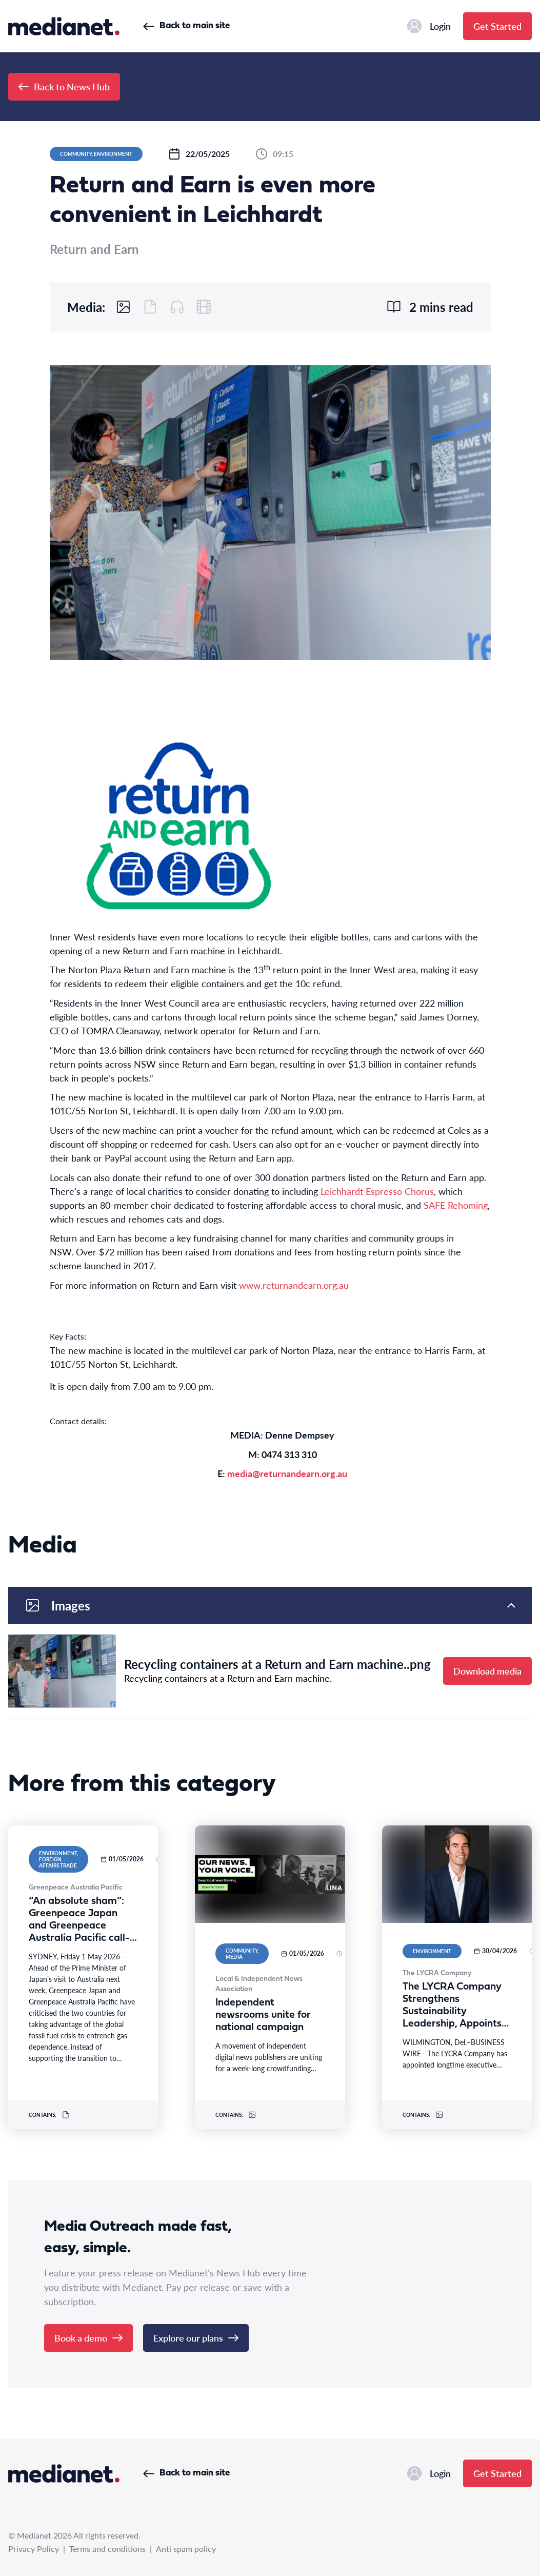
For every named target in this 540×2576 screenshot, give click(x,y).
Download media (487, 1670)
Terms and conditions (107, 2548)
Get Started (497, 25)
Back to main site (186, 26)
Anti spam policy (186, 2548)
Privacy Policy (33, 2548)
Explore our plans (195, 2337)
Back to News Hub (64, 86)
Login (429, 26)
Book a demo (88, 2337)
